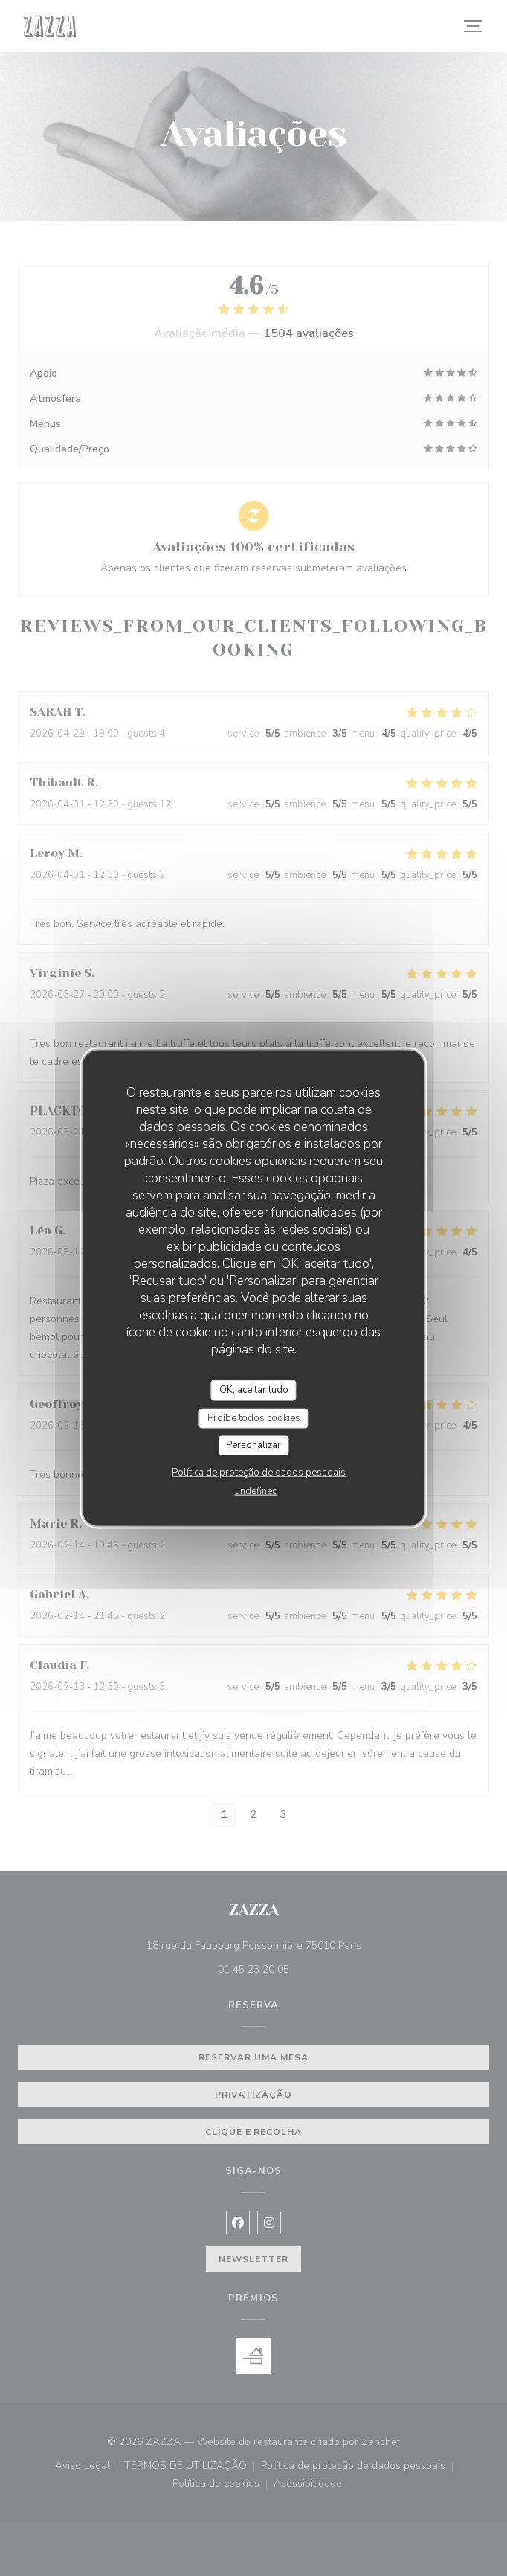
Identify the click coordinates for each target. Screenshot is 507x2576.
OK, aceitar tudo (253, 1390)
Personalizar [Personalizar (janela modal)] (253, 1445)
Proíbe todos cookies (253, 1417)
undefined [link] (256, 1490)
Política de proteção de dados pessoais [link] (259, 1471)
